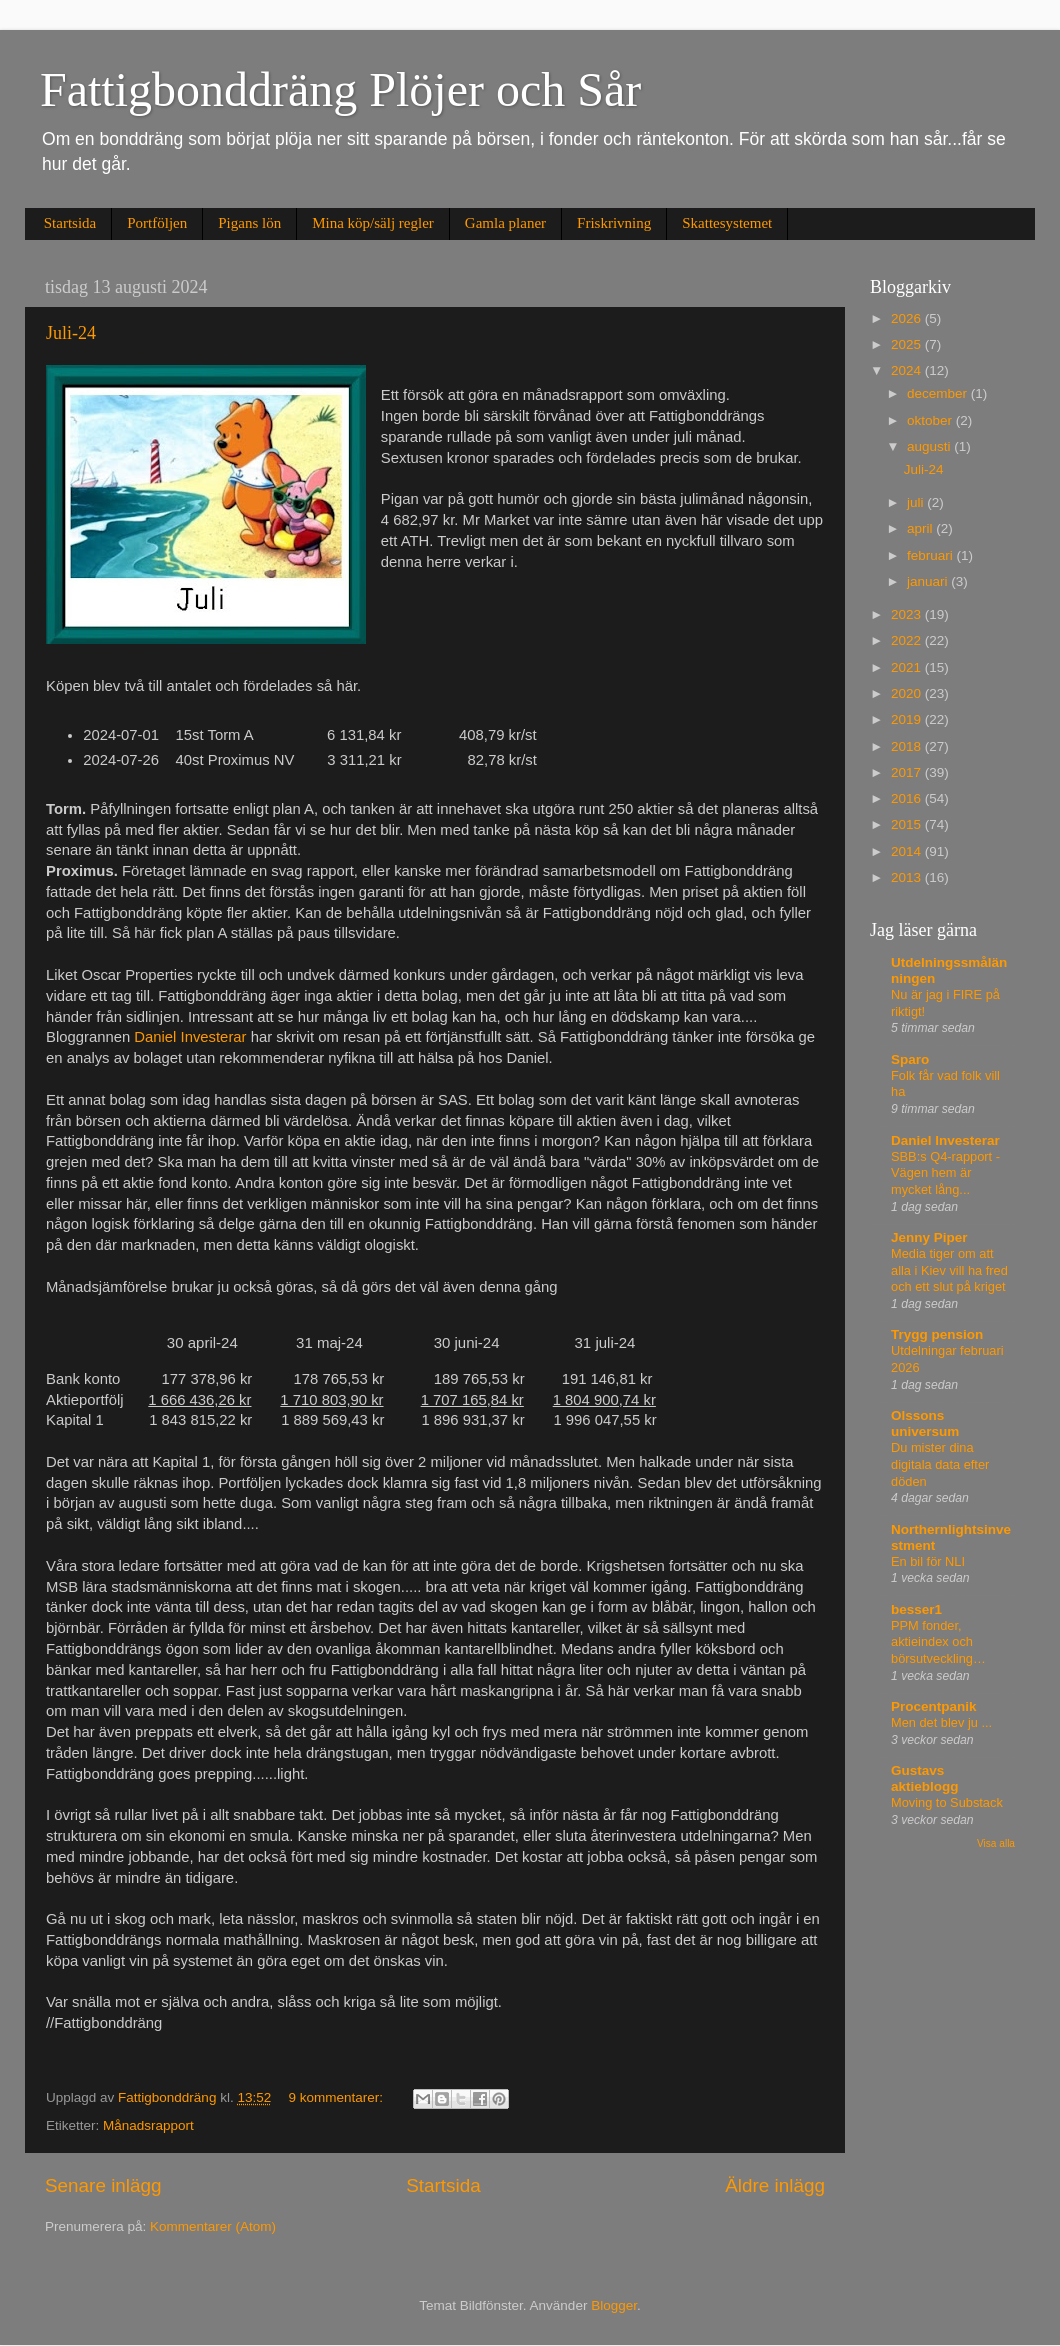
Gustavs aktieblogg (925, 1778)
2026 (908, 318)
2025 (908, 344)
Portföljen (157, 223)
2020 (908, 693)
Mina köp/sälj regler (373, 223)
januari (929, 581)
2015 (908, 824)
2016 (908, 798)
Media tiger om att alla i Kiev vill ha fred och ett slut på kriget (949, 1270)
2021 (908, 667)
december (939, 393)
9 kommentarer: (337, 2097)
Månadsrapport (148, 2125)
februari (932, 555)
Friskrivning (614, 223)
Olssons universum (925, 1423)
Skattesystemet (727, 223)
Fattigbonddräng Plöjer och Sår (340, 89)
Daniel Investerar (190, 1037)
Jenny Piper (929, 1237)
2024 (908, 370)
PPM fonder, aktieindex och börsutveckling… (938, 1642)
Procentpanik (934, 1706)
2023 (908, 614)
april (921, 528)
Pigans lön (249, 223)
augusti (930, 446)
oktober (931, 420)
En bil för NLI (928, 1561)
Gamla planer (505, 223)
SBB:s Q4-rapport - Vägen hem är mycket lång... (945, 1173)
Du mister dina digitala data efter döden (940, 1464)
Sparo (910, 1059)
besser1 (916, 1609)
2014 (908, 851)
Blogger (614, 2305)
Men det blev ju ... (941, 1722)
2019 (908, 719)
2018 (908, 746)
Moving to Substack (947, 1802)
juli (917, 502)
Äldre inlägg (775, 2185)
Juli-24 (71, 333)
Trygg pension (937, 1334)
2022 (908, 640)
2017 (908, 772)
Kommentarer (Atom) (213, 2226)
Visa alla (996, 1843)
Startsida (70, 223)
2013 (908, 877)
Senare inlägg (103, 2185)
